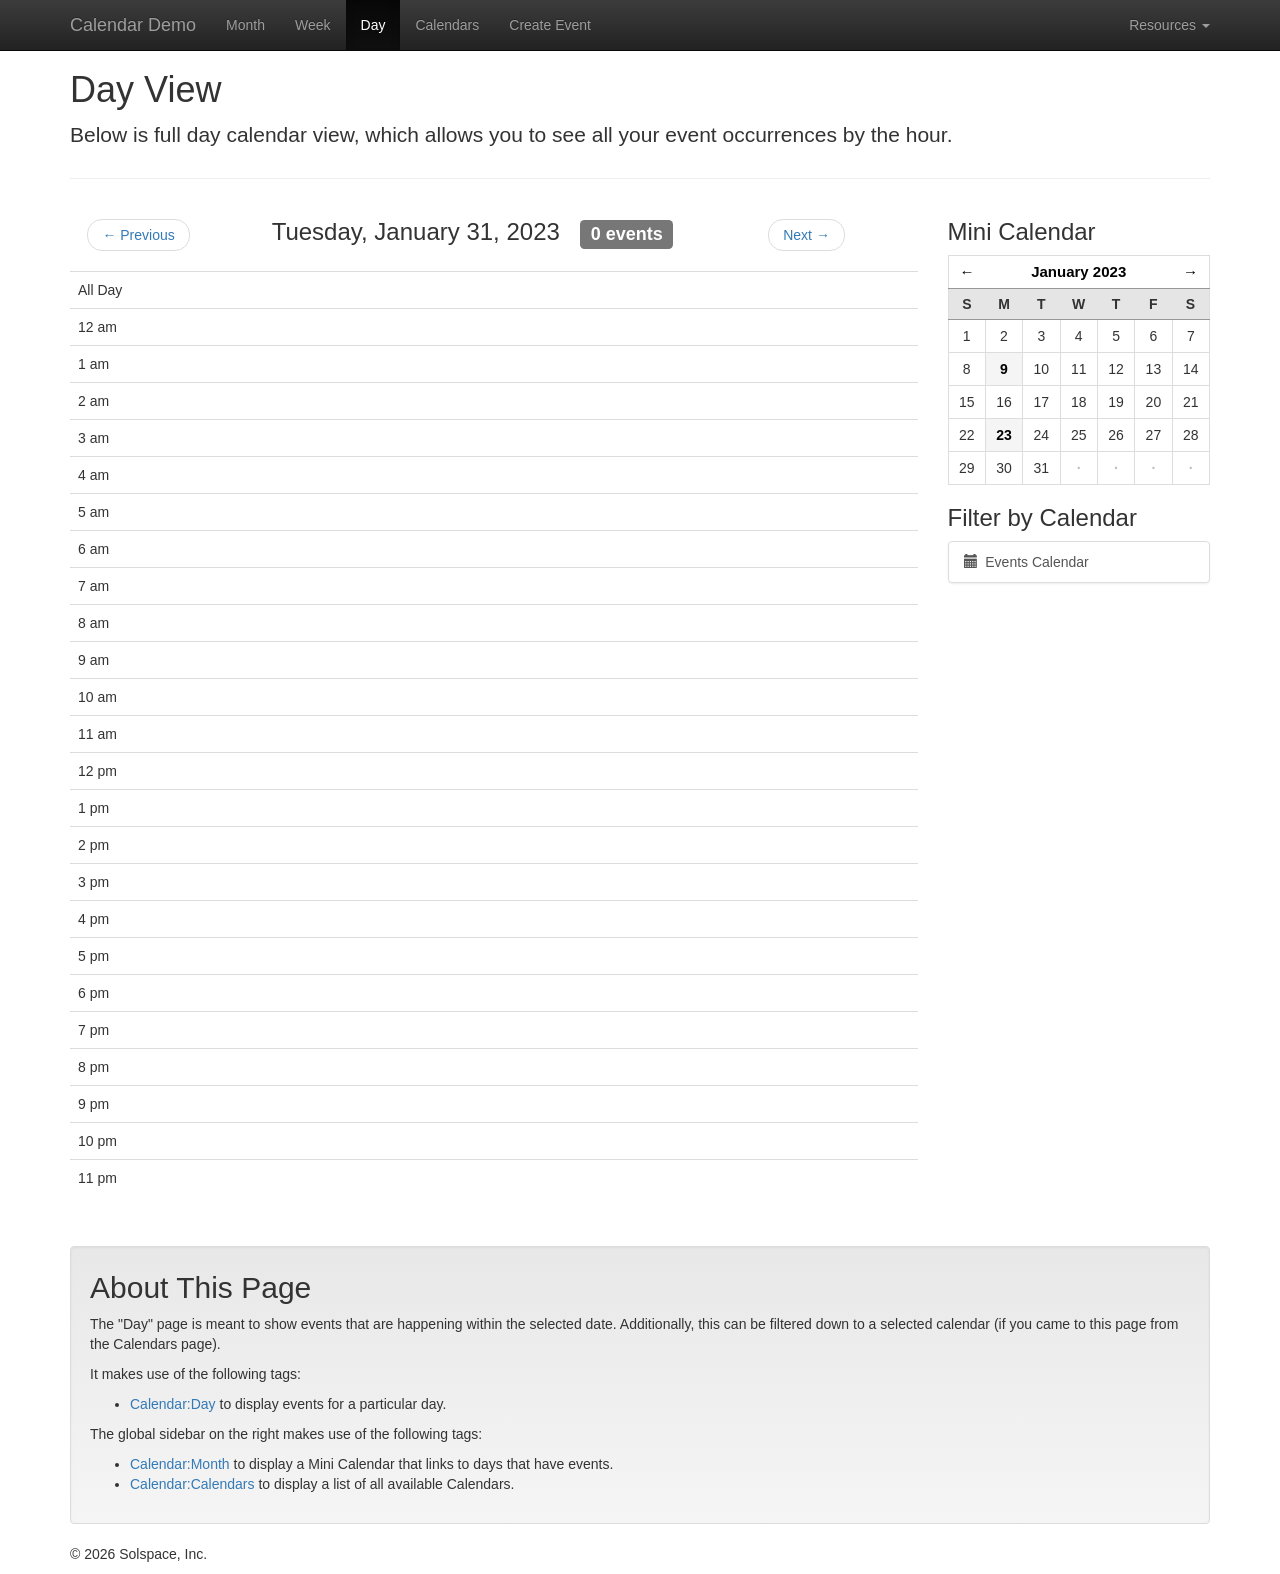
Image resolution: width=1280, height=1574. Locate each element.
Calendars (447, 25)
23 (1004, 435)
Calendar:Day (173, 1404)
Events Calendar (1026, 562)
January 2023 (1078, 271)
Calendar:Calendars (192, 1484)
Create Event (550, 25)
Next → (806, 235)
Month (245, 25)
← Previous (138, 235)
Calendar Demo (133, 25)
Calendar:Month (180, 1464)
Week (313, 25)
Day (373, 25)
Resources (1169, 25)
